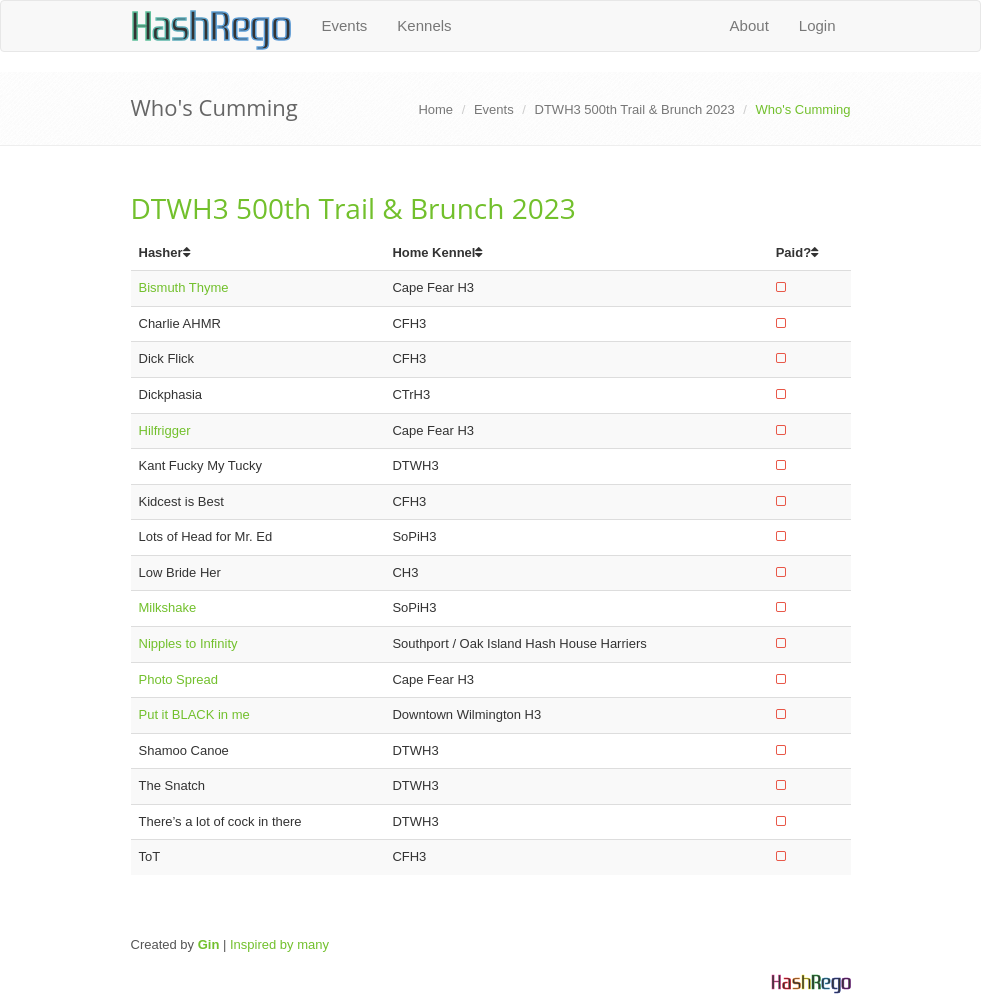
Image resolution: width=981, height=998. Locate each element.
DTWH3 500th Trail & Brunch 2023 (635, 109)
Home (435, 109)
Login (817, 25)
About (749, 25)
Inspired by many (279, 944)
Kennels (424, 25)
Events (345, 25)
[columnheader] (258, 253)
